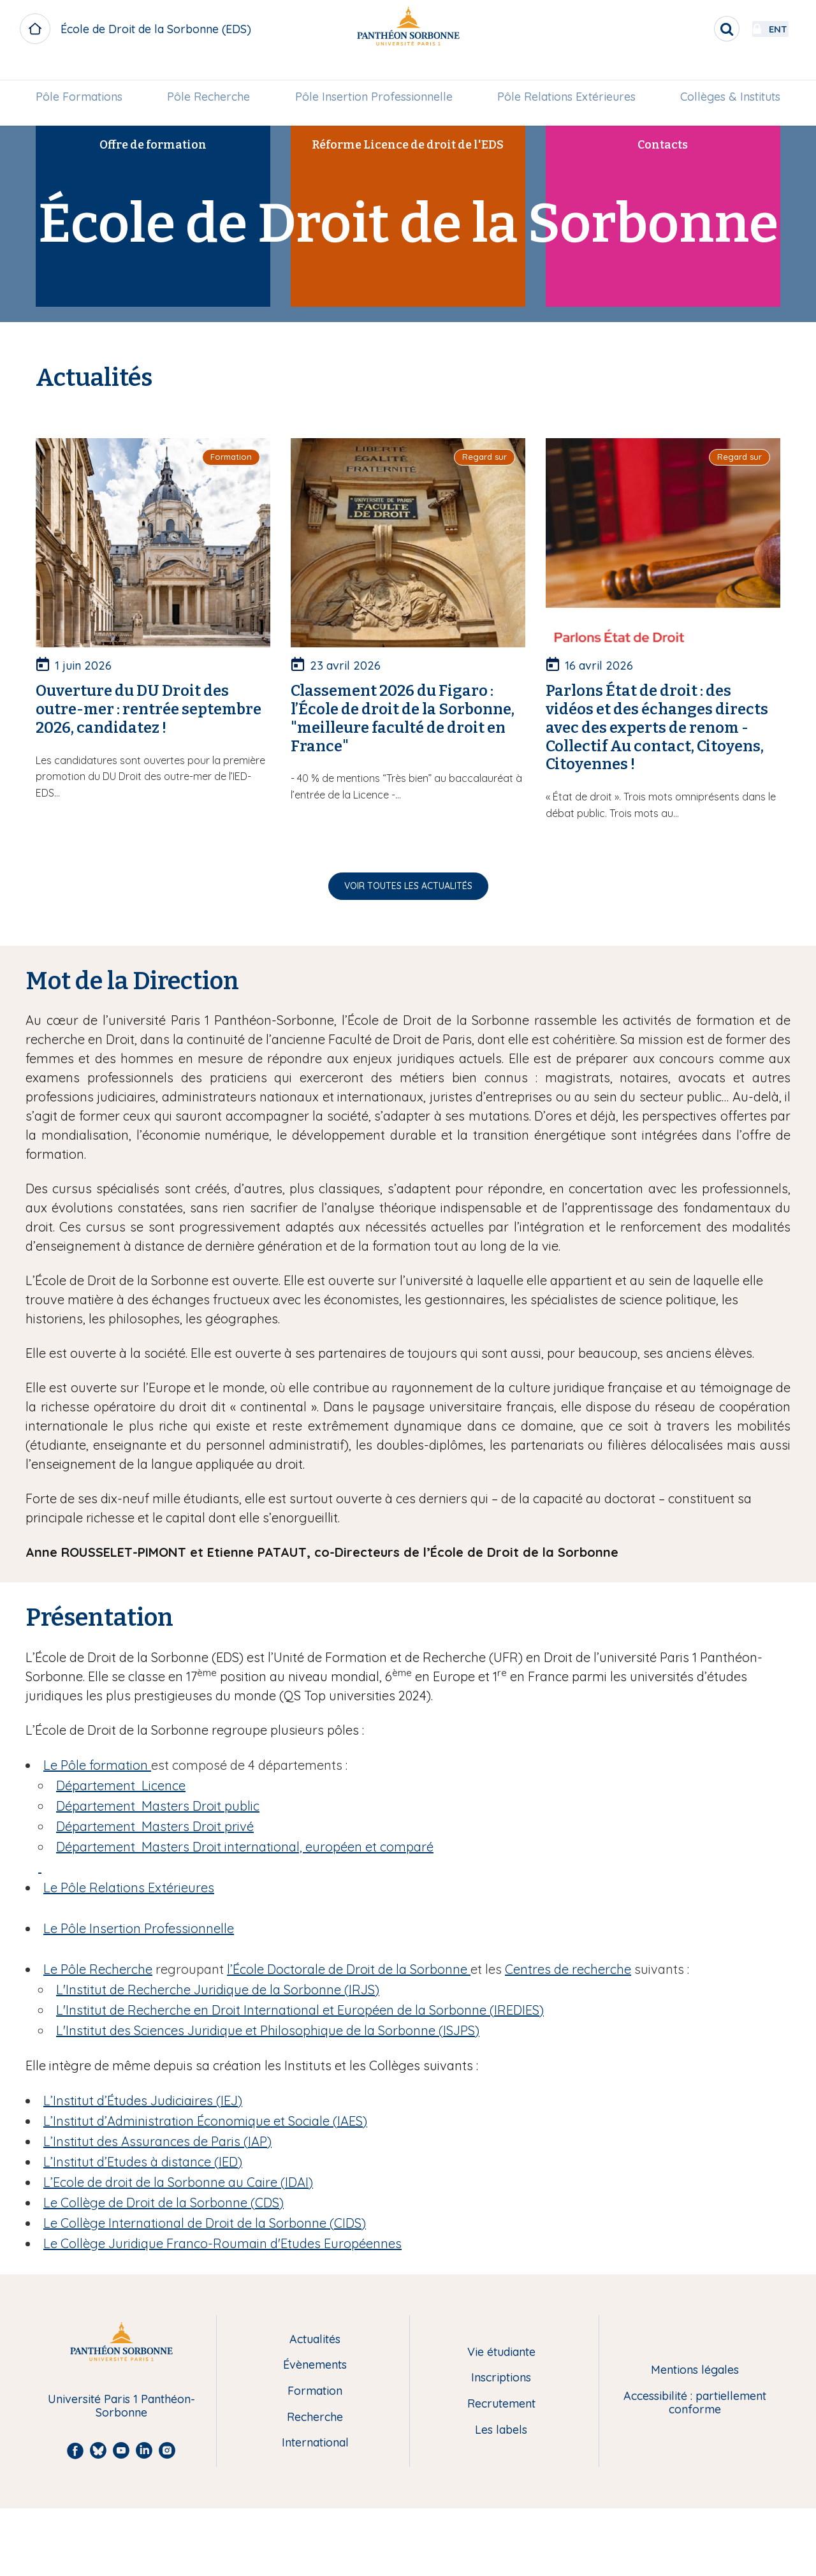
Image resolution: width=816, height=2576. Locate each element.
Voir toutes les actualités (408, 886)
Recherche (315, 2417)
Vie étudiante (501, 2352)
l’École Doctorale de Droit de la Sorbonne (348, 1969)
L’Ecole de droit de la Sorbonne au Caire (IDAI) (178, 2182)
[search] (692, 28)
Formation (315, 2391)
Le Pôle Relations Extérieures (128, 1887)
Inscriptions (501, 2378)
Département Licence (121, 1785)
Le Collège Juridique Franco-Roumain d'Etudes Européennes (222, 2243)
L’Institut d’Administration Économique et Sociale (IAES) (205, 2121)
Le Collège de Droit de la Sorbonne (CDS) (163, 2203)
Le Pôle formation (97, 1765)
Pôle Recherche (211, 74)
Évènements (315, 2365)
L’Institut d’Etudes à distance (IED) (142, 2162)
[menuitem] (85, 74)
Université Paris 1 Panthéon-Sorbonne (121, 2406)
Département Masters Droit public (157, 1806)
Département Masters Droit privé (155, 1826)
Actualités (314, 2339)
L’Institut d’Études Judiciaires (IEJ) (142, 2101)
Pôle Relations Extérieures (563, 74)
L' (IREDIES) (300, 2010)
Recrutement (501, 2404)
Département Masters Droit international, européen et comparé (244, 1847)
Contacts (64, 108)
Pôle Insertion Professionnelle (374, 74)
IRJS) (217, 1990)
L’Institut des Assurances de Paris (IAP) (157, 2141)
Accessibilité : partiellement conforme (694, 2403)
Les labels (501, 2430)
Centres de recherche (568, 1969)
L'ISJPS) (267, 2030)
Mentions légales (695, 2370)
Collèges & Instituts (724, 74)
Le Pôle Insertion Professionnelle (138, 1928)
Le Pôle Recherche (97, 1969)
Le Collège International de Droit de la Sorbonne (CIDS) (204, 2223)
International (315, 2443)
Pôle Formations (84, 74)
